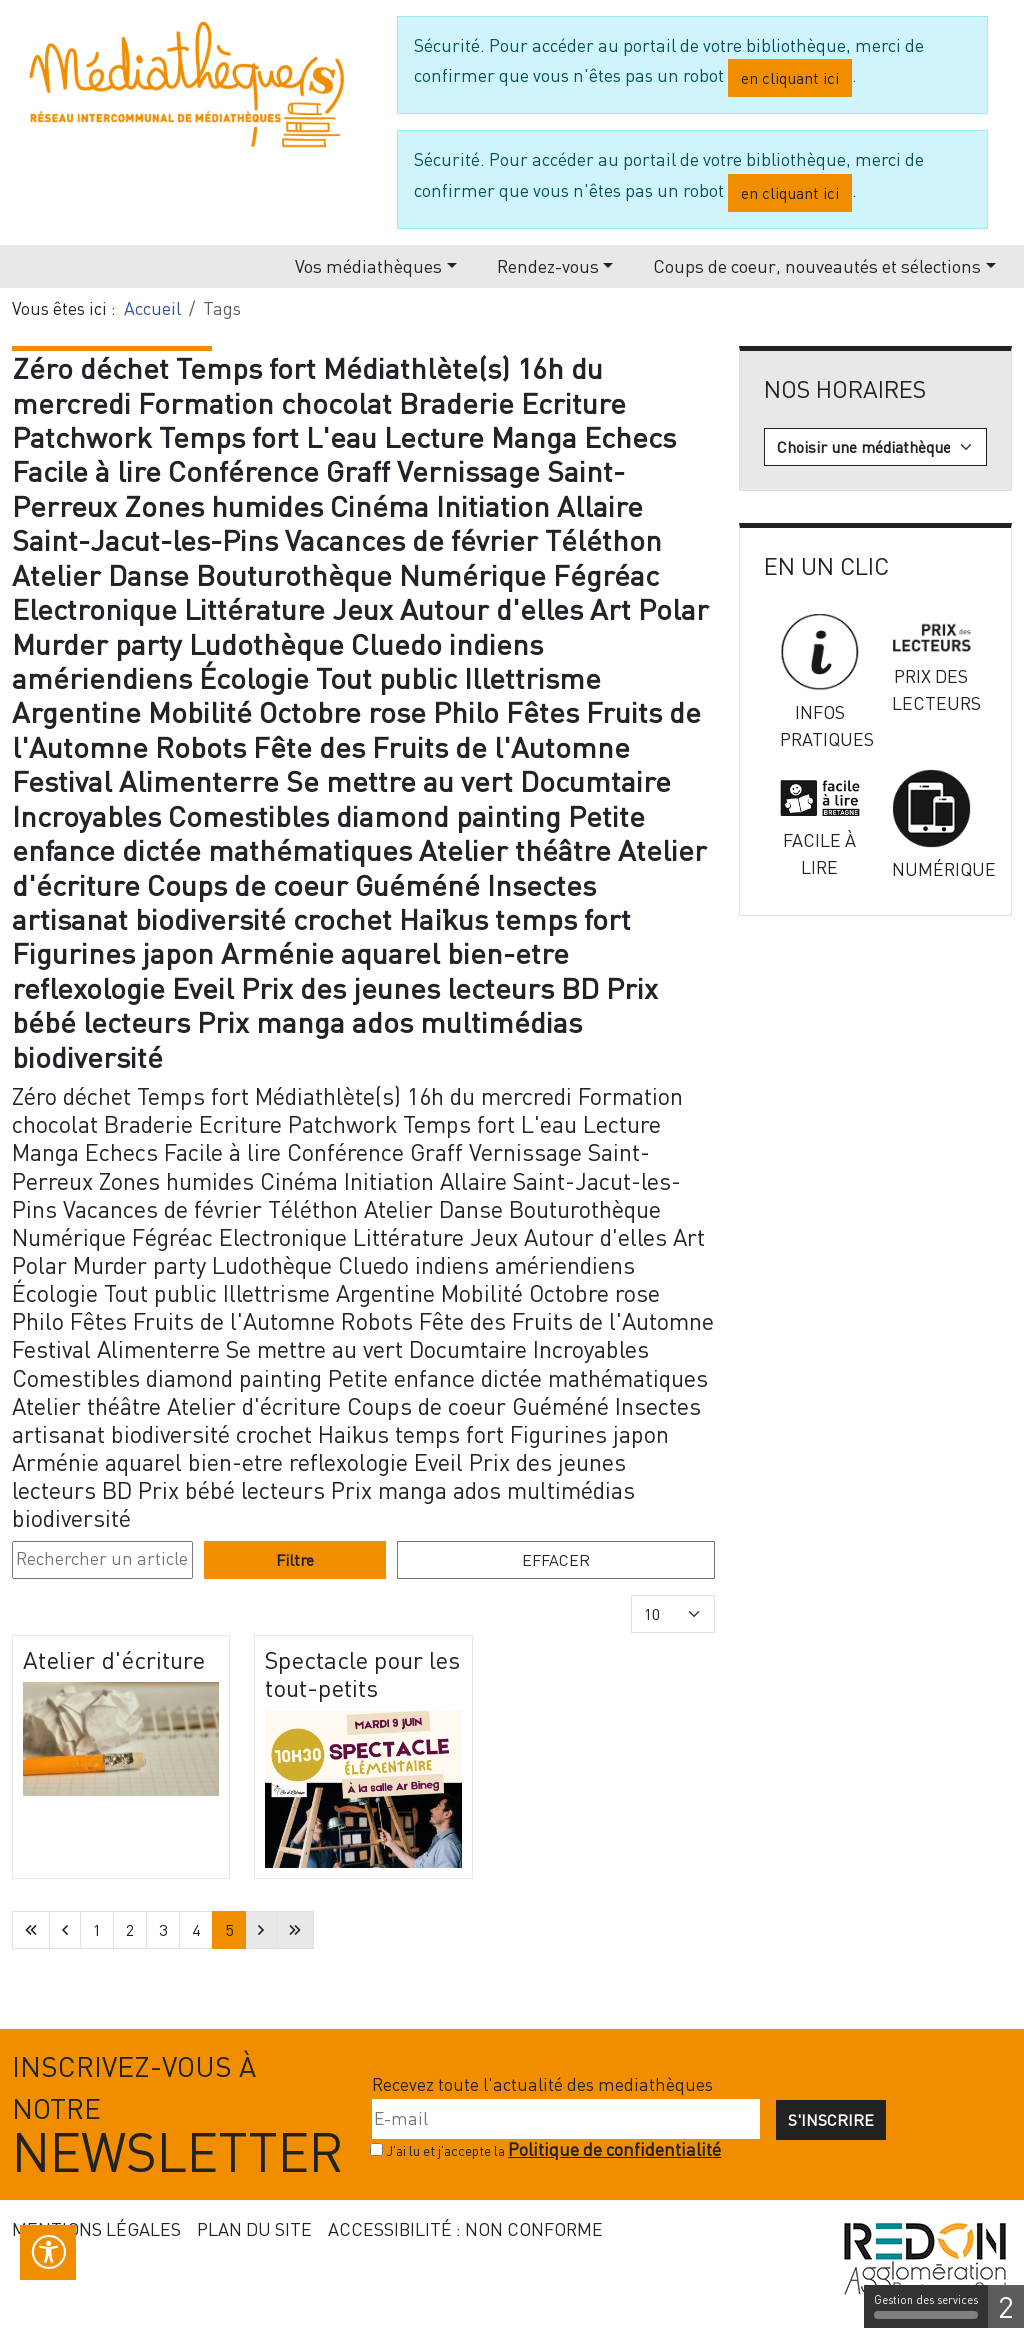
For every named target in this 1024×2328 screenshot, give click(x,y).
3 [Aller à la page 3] (163, 1930)
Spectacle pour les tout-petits (362, 1674)
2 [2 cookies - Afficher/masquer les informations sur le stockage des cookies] (1006, 2306)
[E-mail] (566, 2119)
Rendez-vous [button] (548, 266)
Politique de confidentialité (614, 2149)
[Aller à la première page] (31, 1930)
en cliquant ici (790, 78)
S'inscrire (831, 2120)
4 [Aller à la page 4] (196, 1930)
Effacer (556, 1560)
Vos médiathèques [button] (368, 266)
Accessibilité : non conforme (465, 2229)
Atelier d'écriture (114, 1659)
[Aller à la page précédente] (65, 1930)
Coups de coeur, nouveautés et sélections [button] (817, 266)
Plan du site (254, 2229)
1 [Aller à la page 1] (97, 1930)
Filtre (295, 1560)
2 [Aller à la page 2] (130, 1930)
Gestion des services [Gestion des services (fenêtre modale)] (926, 2306)
